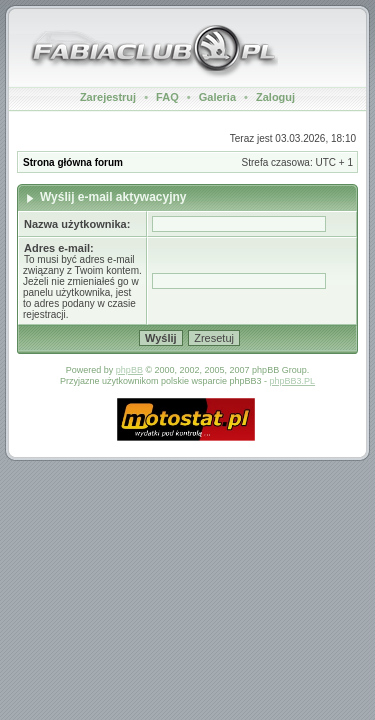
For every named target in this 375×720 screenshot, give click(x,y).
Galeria (217, 97)
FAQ (167, 97)
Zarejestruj (108, 97)
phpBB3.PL (293, 381)
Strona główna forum (73, 162)
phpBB (129, 370)
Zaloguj (275, 97)
